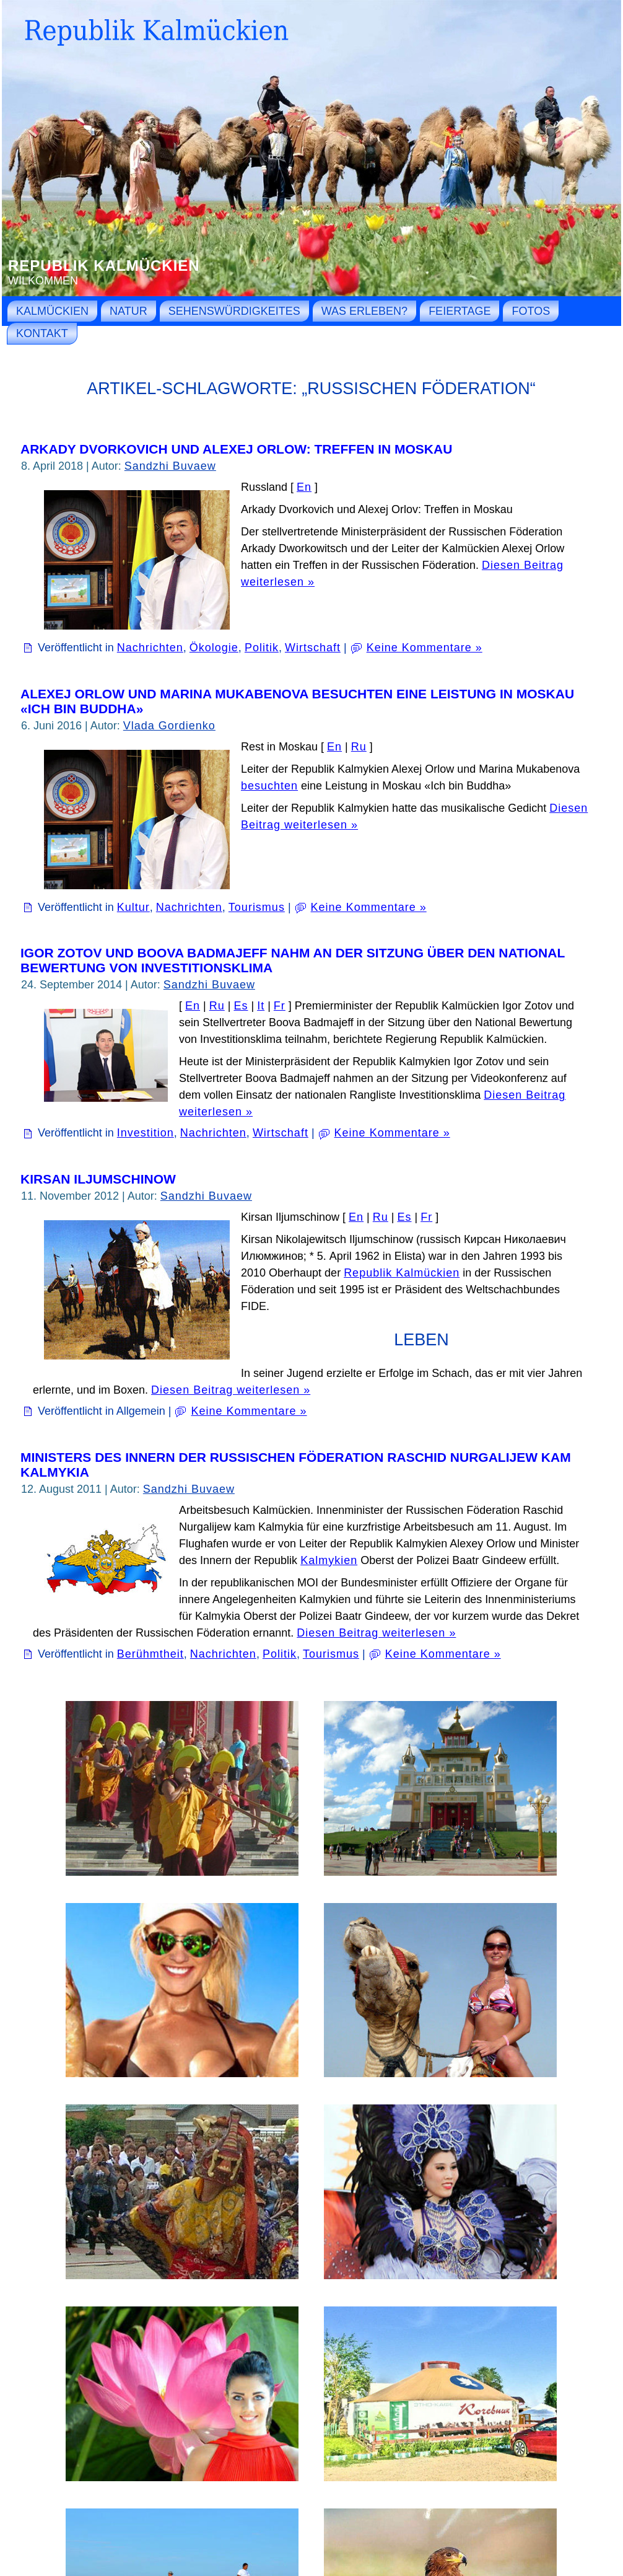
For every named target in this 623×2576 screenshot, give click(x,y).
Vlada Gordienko (169, 725)
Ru (359, 747)
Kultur (133, 907)
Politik (262, 647)
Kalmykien (328, 1560)
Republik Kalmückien (104, 265)
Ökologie (214, 647)
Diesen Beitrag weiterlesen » (230, 1390)
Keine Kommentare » (424, 647)
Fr (279, 1006)
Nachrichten (150, 647)
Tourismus (257, 907)
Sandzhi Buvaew (170, 466)
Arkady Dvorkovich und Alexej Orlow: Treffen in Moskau (236, 449)
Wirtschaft (313, 647)
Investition (145, 1133)
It (260, 1006)
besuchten (269, 786)
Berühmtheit (150, 1654)
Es (240, 1006)
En (304, 487)
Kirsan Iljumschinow (98, 1179)
